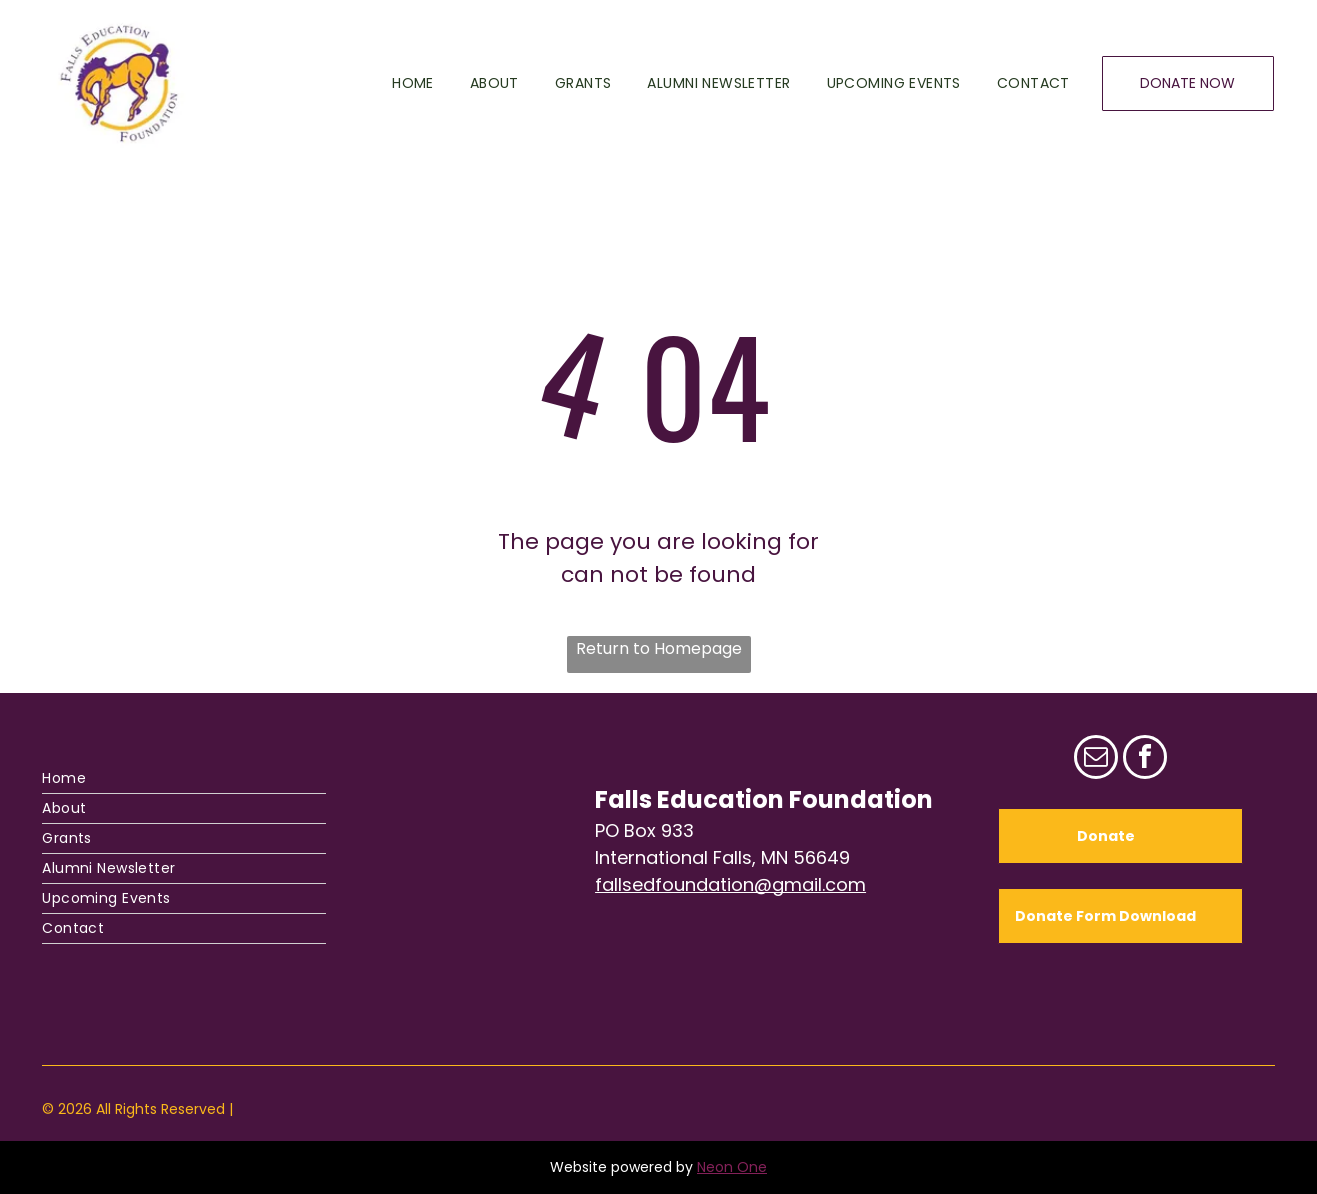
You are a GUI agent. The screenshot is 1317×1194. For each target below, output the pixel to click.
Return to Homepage (659, 648)
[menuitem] (395, 83)
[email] (1096, 759)
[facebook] (1145, 759)
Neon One (732, 1167)
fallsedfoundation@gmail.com (730, 884)
